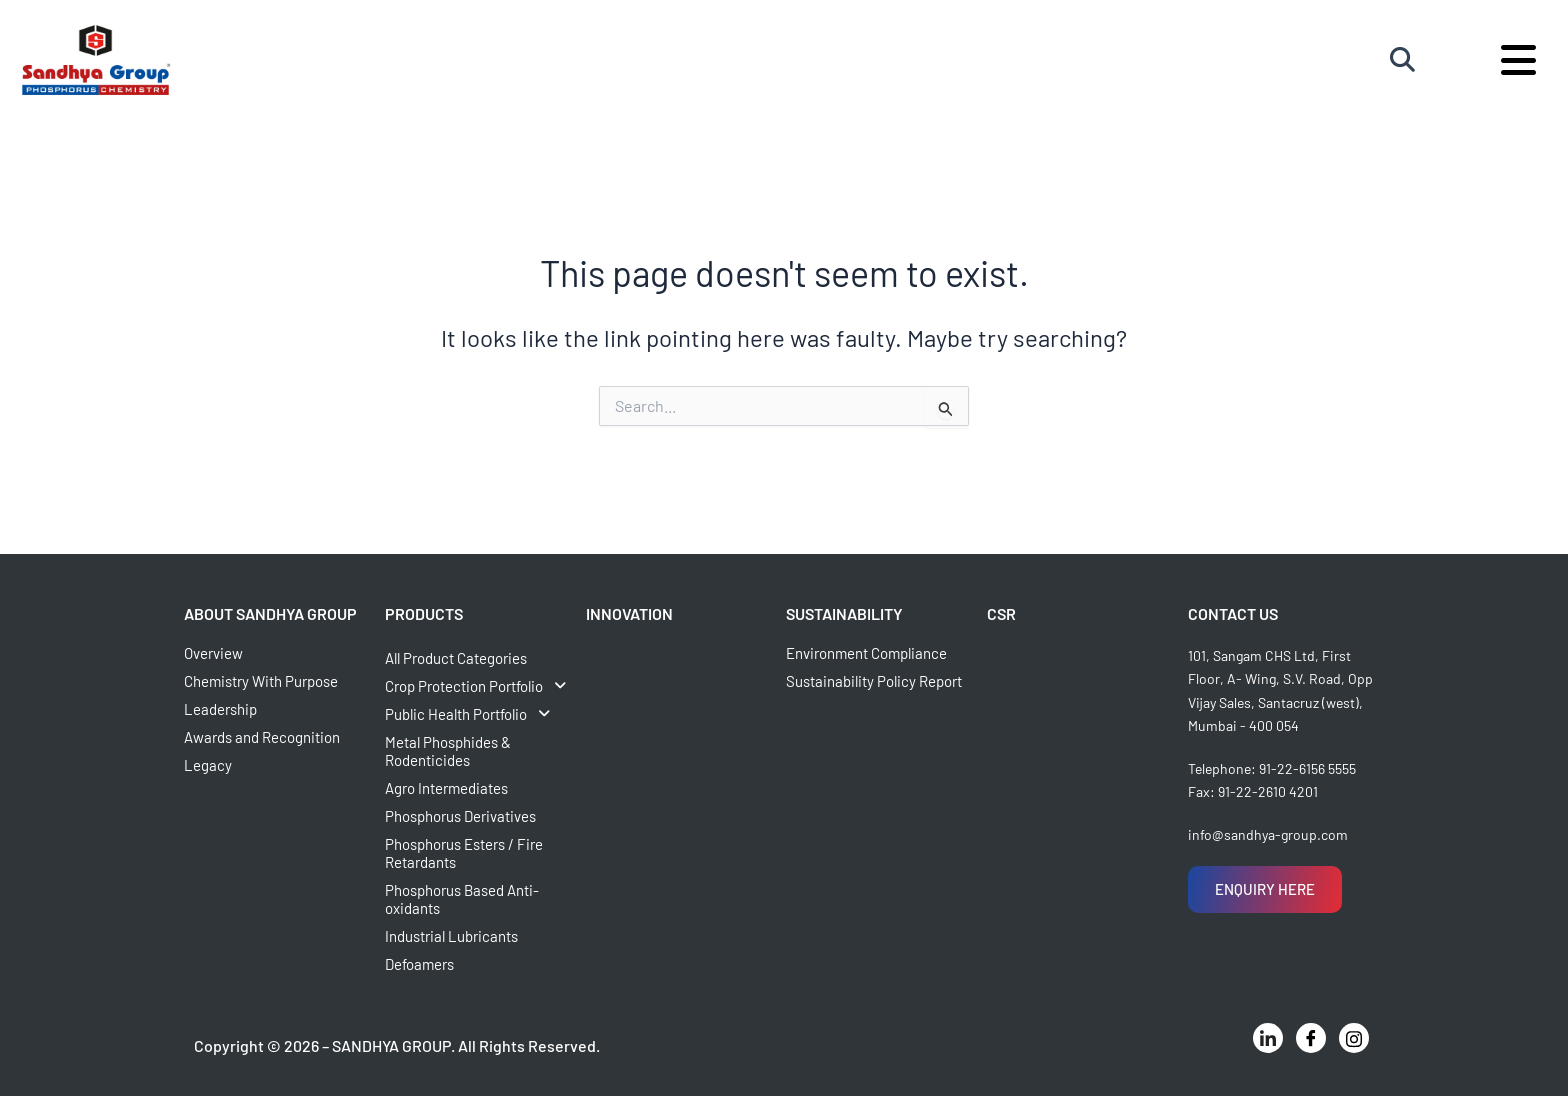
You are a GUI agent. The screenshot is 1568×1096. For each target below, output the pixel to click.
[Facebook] (1311, 1038)
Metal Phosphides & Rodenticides (448, 751)
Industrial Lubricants (451, 936)
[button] (483, 686)
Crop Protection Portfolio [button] (481, 686)
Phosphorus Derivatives (460, 816)
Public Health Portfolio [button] (473, 714)
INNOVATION (629, 613)
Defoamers (419, 964)
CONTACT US (1233, 613)
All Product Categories (456, 658)
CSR (1001, 613)
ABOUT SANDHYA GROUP (270, 613)
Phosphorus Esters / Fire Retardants (464, 853)
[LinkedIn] (1268, 1038)
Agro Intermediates (446, 788)
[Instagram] (1354, 1038)
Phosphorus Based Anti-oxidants (462, 899)
